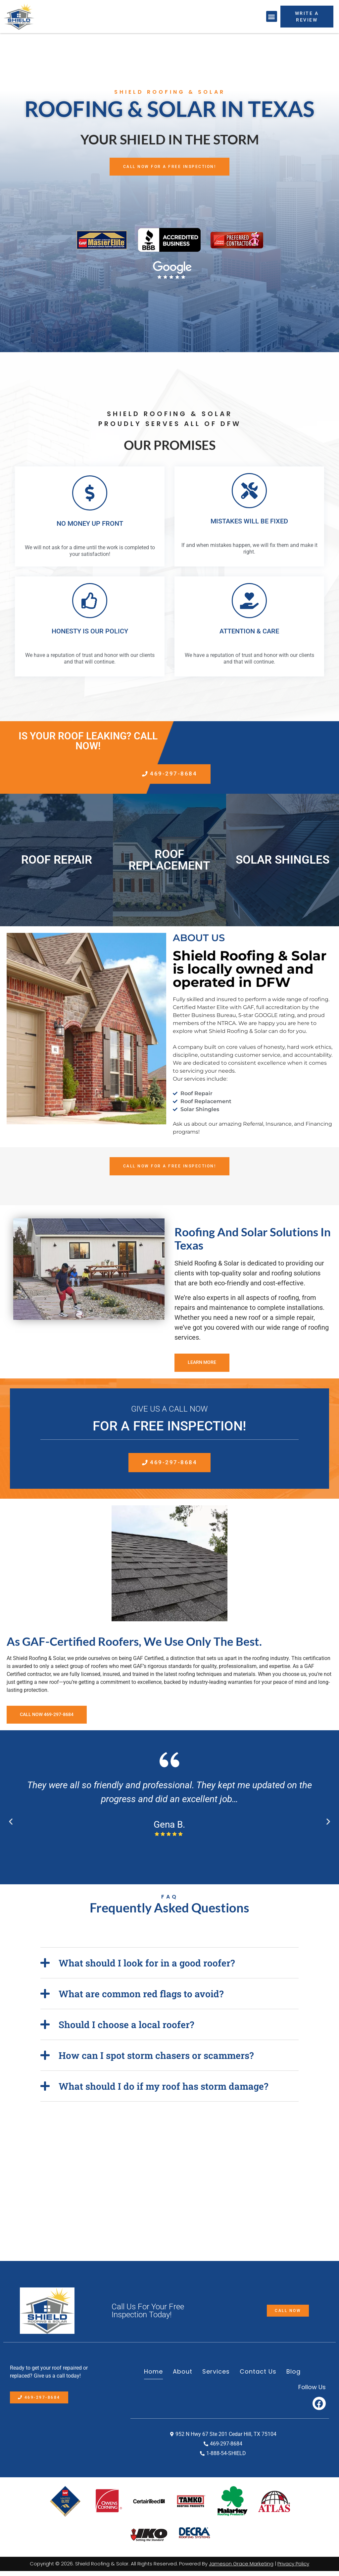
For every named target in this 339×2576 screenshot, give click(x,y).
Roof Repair (56, 862)
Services (216, 2377)
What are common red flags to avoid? (141, 1999)
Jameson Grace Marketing (241, 2568)
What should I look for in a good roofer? (147, 1968)
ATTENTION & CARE (249, 632)
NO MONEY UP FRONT (90, 524)
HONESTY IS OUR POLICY (90, 632)
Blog (293, 2377)
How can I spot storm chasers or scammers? (156, 2060)
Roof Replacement (169, 862)
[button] (271, 16)
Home (153, 2377)
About (182, 2377)
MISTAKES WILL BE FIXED (249, 522)
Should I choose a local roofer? (126, 2029)
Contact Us (258, 2377)
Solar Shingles (282, 862)
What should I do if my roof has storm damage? (163, 2091)
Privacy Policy (293, 2568)
